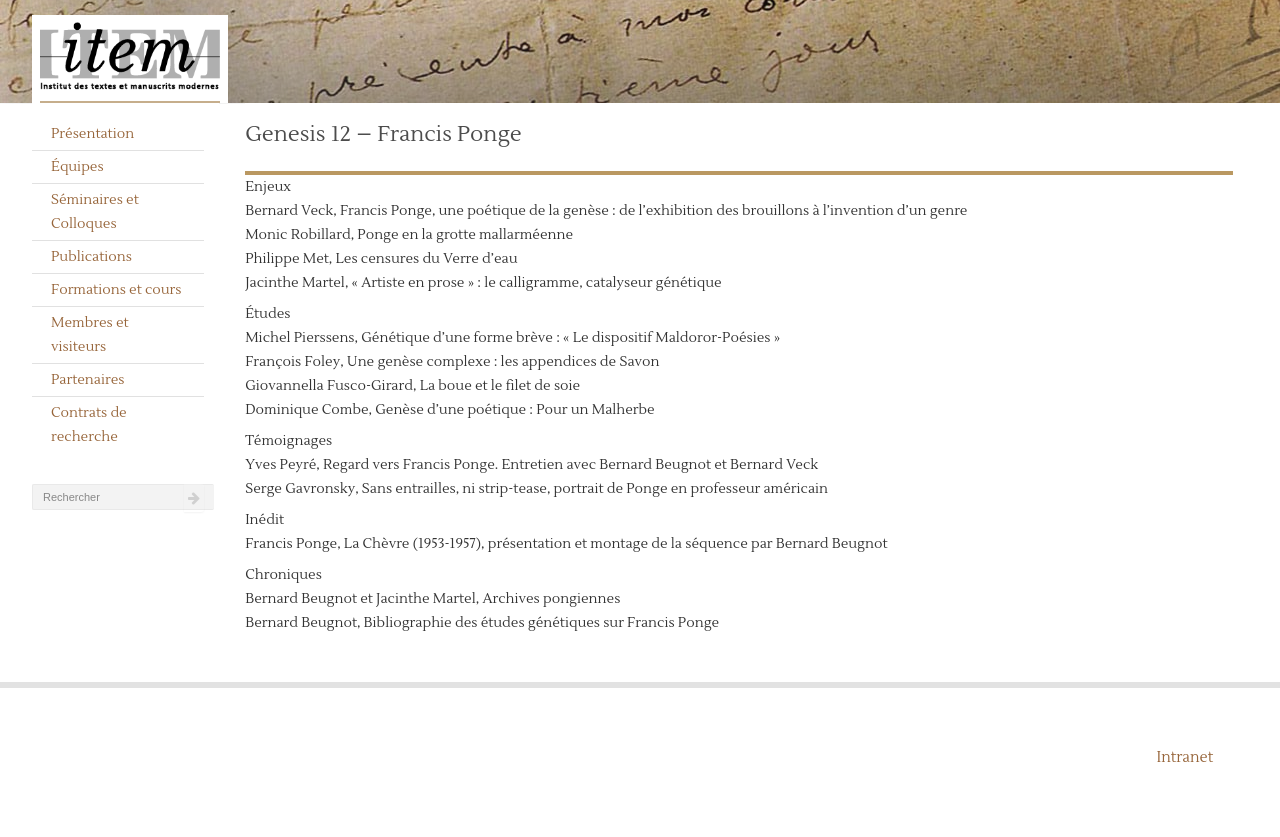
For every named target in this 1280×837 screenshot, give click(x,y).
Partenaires (88, 380)
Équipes (77, 167)
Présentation (92, 134)
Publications (91, 257)
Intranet (1184, 757)
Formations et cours (116, 290)
